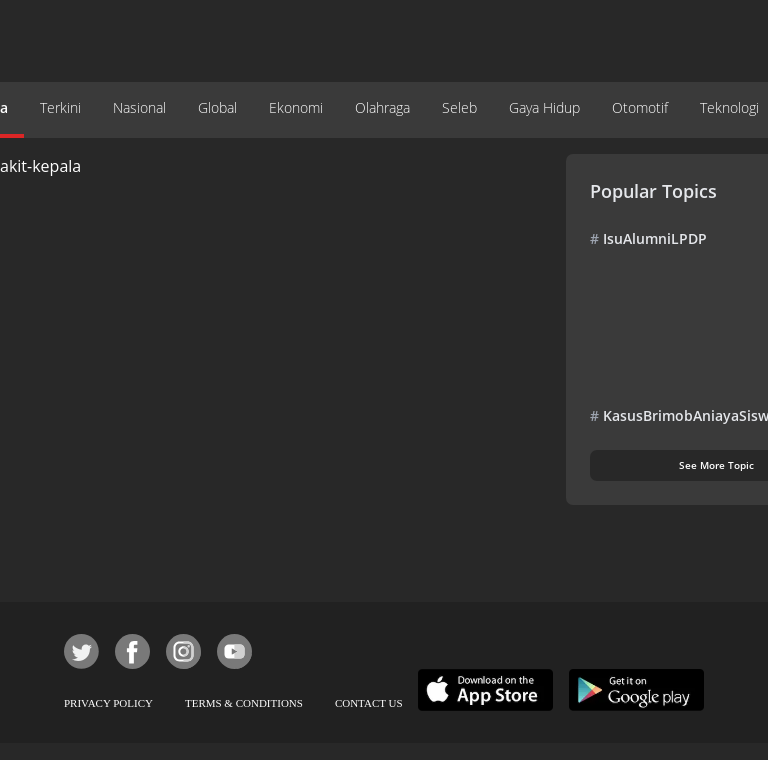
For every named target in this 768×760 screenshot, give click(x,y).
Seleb (459, 107)
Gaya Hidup (544, 107)
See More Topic (716, 465)
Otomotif (640, 107)
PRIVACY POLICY (108, 703)
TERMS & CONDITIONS (244, 703)
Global (217, 107)
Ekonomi (296, 107)
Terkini (60, 107)
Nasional (139, 107)
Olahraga (382, 107)
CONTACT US (369, 703)
